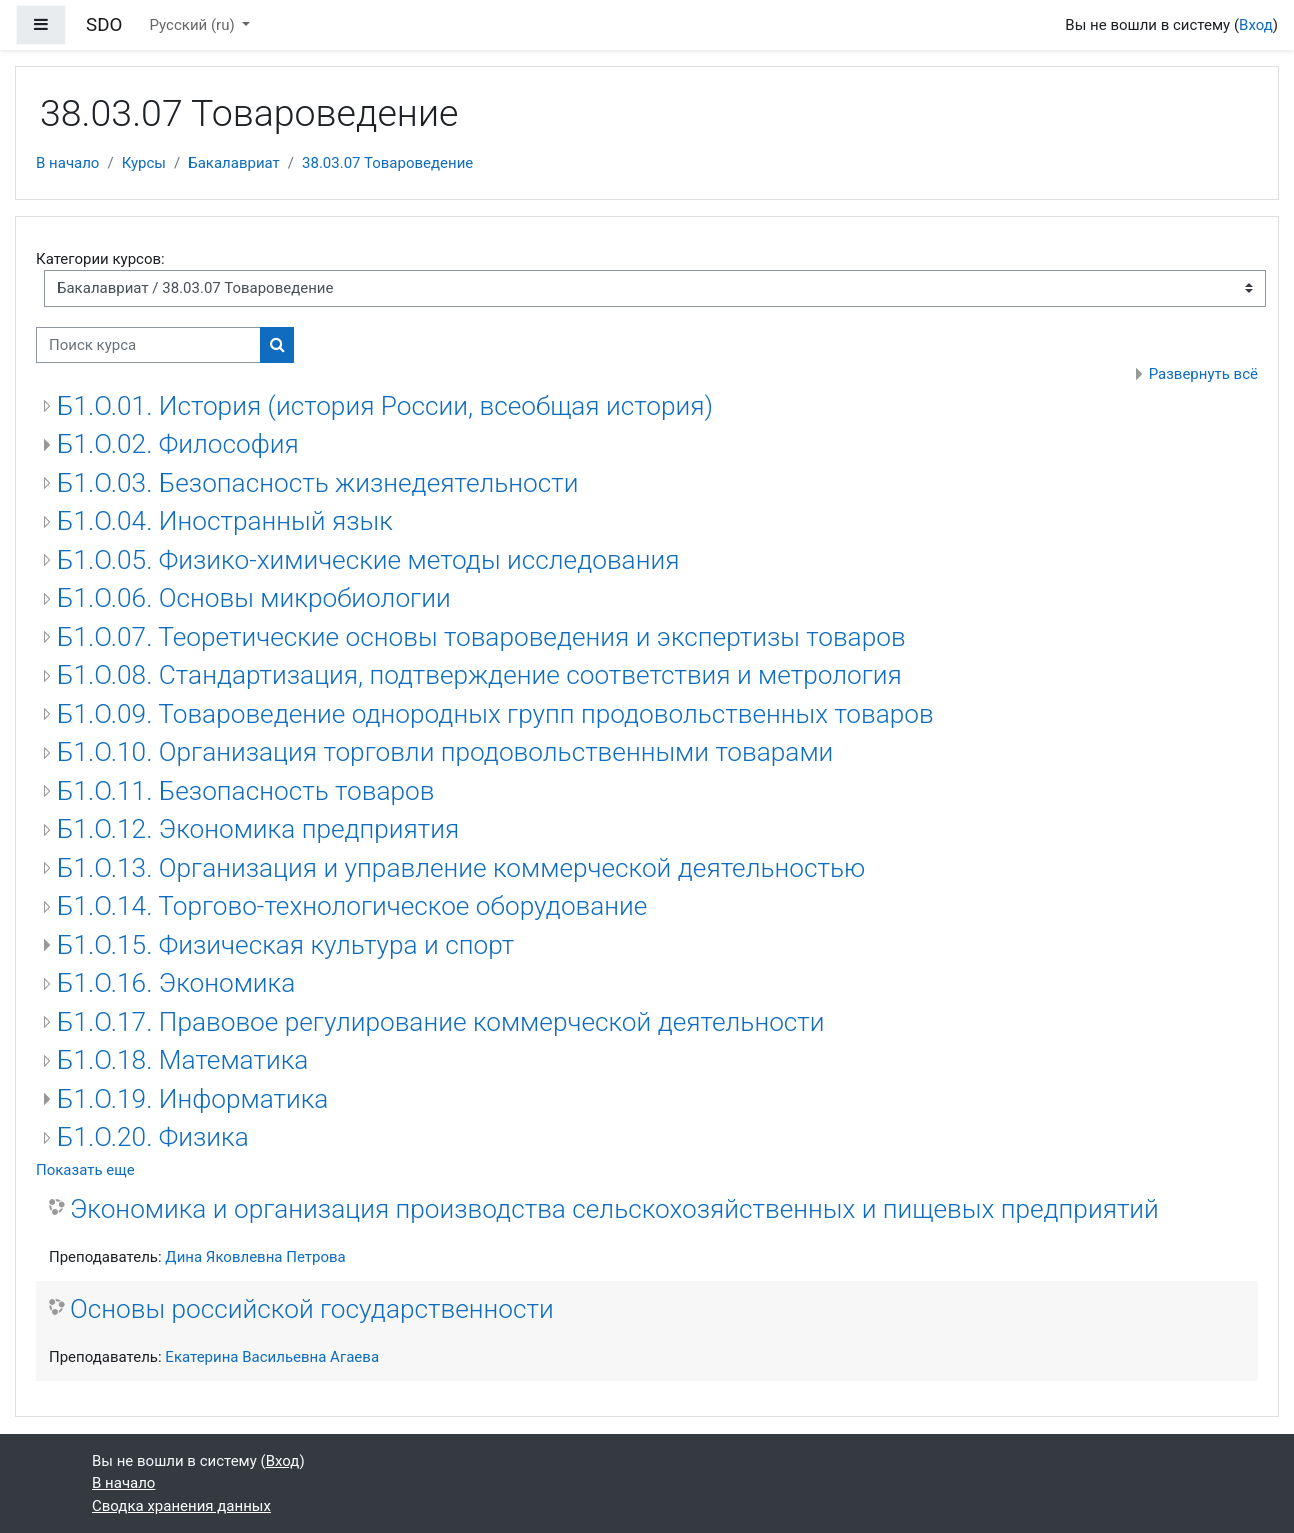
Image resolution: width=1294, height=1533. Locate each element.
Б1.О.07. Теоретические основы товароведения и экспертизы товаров (481, 637)
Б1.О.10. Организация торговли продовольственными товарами (445, 752)
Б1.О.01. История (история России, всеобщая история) (385, 406)
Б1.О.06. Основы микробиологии (254, 598)
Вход (1256, 25)
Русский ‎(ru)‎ (194, 25)
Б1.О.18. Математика (182, 1060)
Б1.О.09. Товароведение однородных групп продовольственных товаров (495, 714)
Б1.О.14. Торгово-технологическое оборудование (352, 906)
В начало (67, 163)
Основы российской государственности (312, 1309)
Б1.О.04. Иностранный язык (225, 521)
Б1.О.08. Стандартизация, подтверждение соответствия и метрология (479, 675)
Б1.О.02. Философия (178, 444)
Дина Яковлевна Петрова (255, 1257)
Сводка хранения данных (181, 1506)
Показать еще (85, 1170)
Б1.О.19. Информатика (192, 1099)
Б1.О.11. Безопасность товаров (245, 791)
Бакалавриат (234, 163)
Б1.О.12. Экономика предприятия (258, 829)
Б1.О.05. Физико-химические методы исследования (368, 560)
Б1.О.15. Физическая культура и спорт (285, 945)
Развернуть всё (1203, 374)
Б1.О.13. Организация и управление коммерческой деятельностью (461, 868)
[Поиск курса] (148, 345)
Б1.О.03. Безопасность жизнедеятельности (318, 483)
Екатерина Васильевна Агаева (272, 1357)
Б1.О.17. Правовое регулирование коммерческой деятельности (441, 1022)
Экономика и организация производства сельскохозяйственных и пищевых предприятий (614, 1209)
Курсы (144, 163)
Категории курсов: (100, 259)
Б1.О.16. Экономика (176, 983)
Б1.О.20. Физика (153, 1137)
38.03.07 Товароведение (387, 163)
